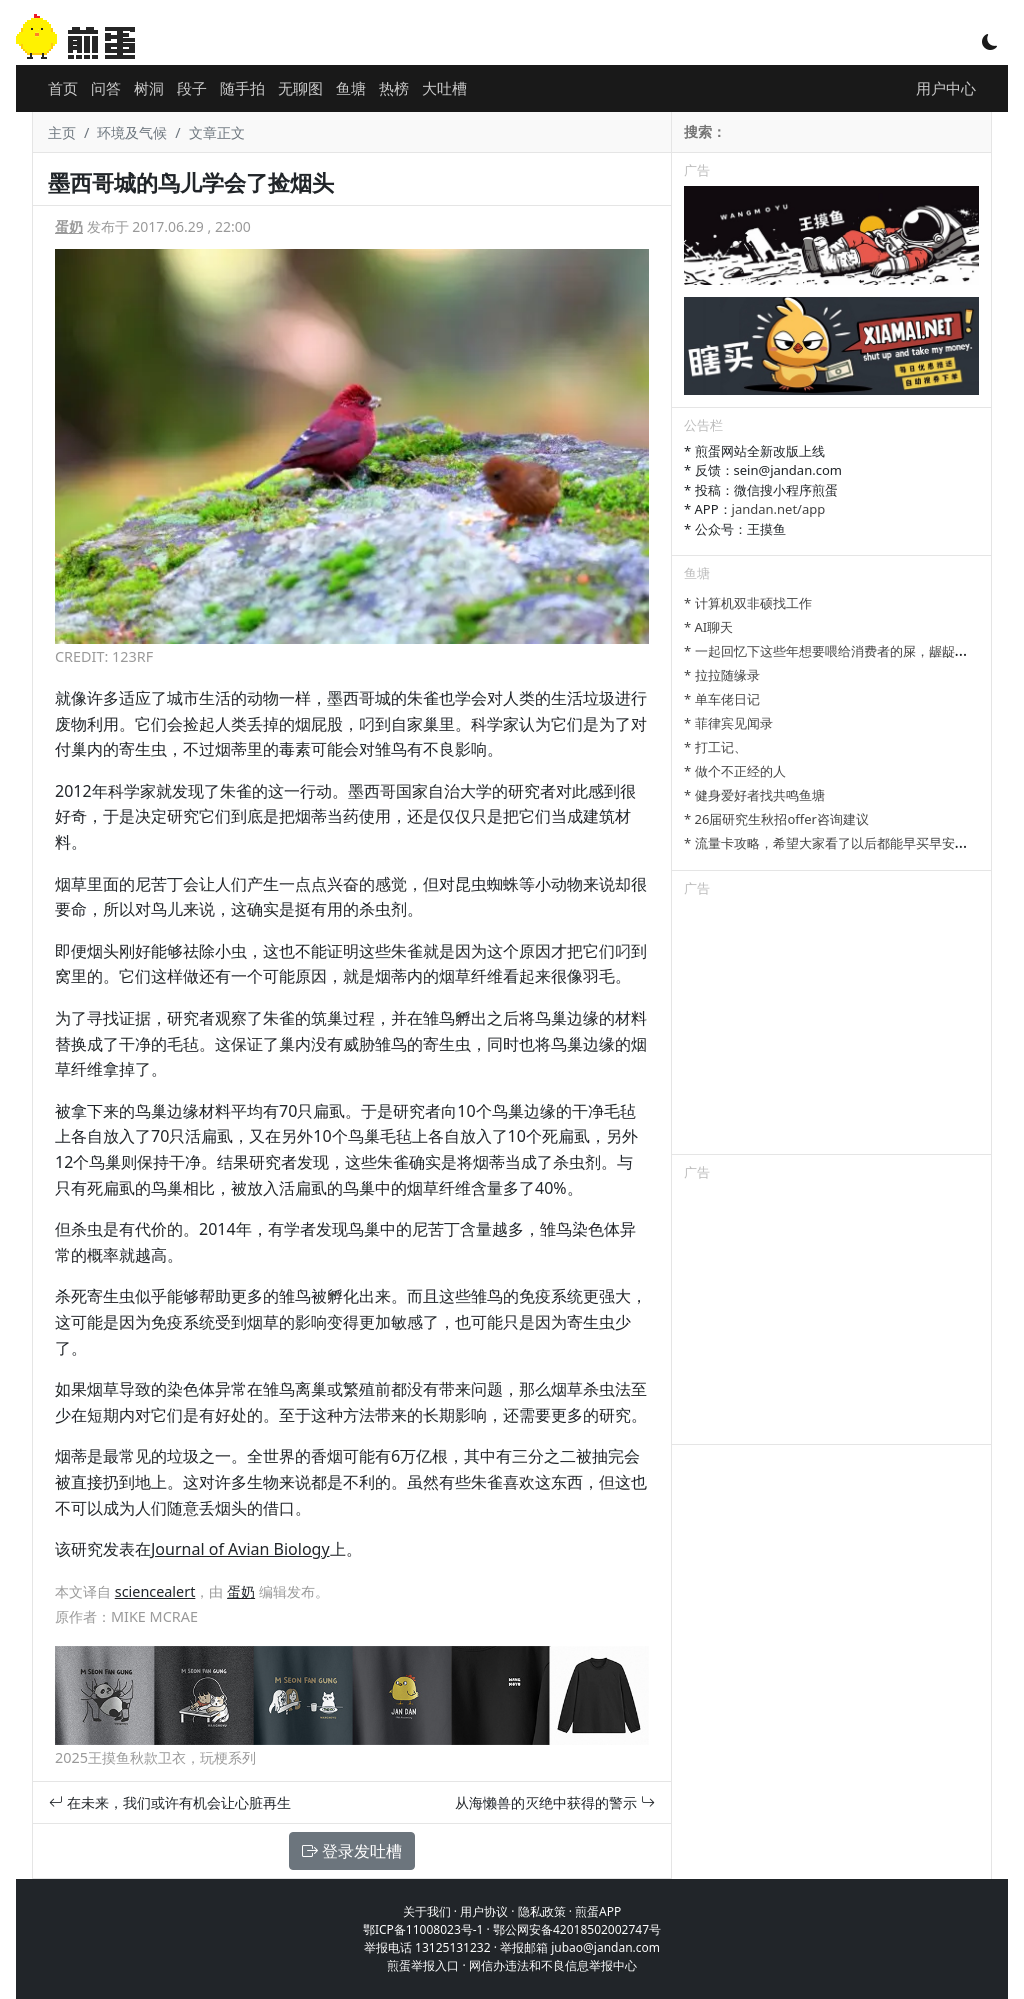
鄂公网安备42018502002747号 (577, 1929)
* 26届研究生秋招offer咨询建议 (776, 819)
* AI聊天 (708, 627)
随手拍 (242, 88)
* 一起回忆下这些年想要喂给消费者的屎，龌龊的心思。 (845, 651)
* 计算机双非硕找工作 (748, 603)
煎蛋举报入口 (423, 1965)
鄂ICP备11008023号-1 (423, 1929)
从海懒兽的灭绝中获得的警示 (555, 1802)
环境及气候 (132, 132)
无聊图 (300, 88)
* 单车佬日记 (722, 699)
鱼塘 (351, 88)
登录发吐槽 (352, 1851)
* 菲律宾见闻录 (728, 723)
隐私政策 (542, 1911)
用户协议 (484, 1911)
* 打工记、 (715, 747)
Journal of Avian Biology (240, 1549)
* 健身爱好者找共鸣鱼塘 (754, 795)
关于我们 (427, 1911)
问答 (106, 88)
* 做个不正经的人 (735, 771)
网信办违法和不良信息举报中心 (553, 1965)
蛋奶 (69, 226)
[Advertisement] (831, 1029)
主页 (62, 132)
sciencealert (155, 1591)
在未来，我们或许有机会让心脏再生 (170, 1802)
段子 (192, 88)
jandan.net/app (779, 509)
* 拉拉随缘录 (722, 675)
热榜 (394, 88)
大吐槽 (444, 88)
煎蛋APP (598, 1911)
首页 (63, 88)
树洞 (149, 88)
